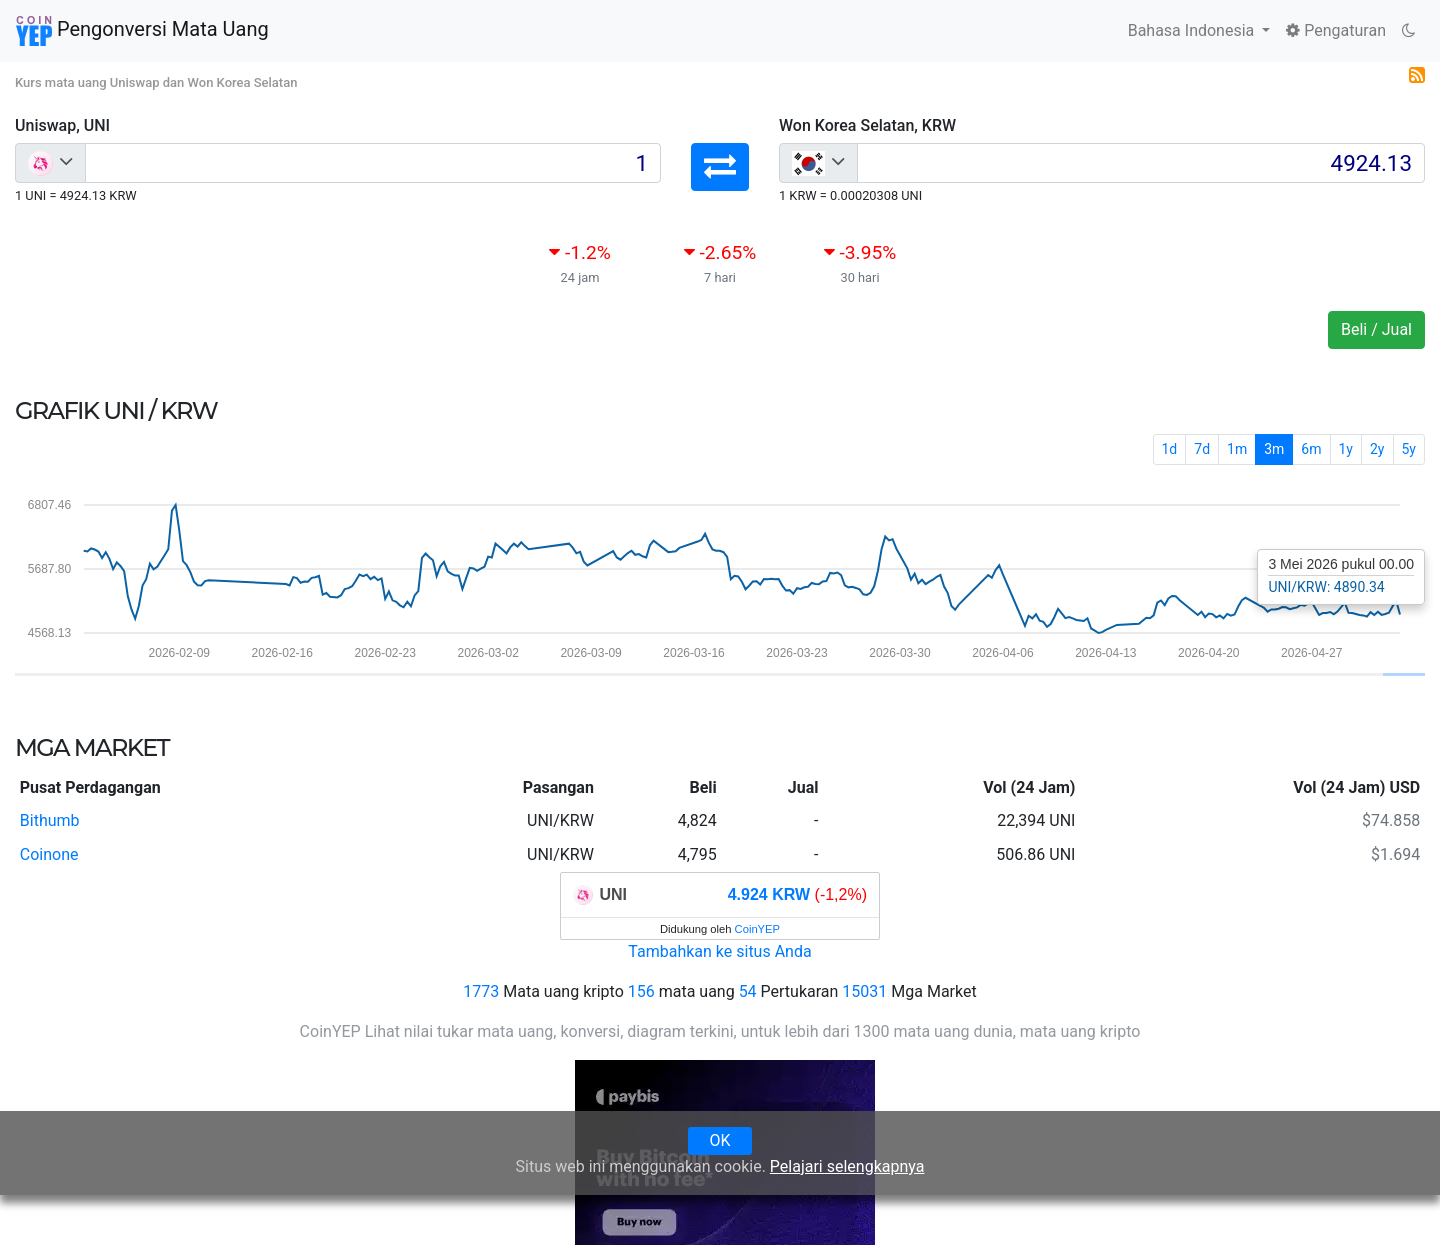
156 (641, 991)
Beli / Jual (1376, 329)
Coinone (49, 854)
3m (1274, 449)
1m (1237, 449)
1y (1346, 449)
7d (1202, 449)
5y (1409, 449)
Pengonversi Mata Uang (142, 31)
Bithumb (50, 820)
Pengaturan (1336, 30)
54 (748, 991)
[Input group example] (373, 163)
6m (1311, 449)
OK (719, 1140)
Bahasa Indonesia (1193, 30)
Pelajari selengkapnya (847, 1166)
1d (1170, 449)
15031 (864, 991)
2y (1377, 449)
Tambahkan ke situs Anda (719, 951)
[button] (720, 167)
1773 (481, 991)
